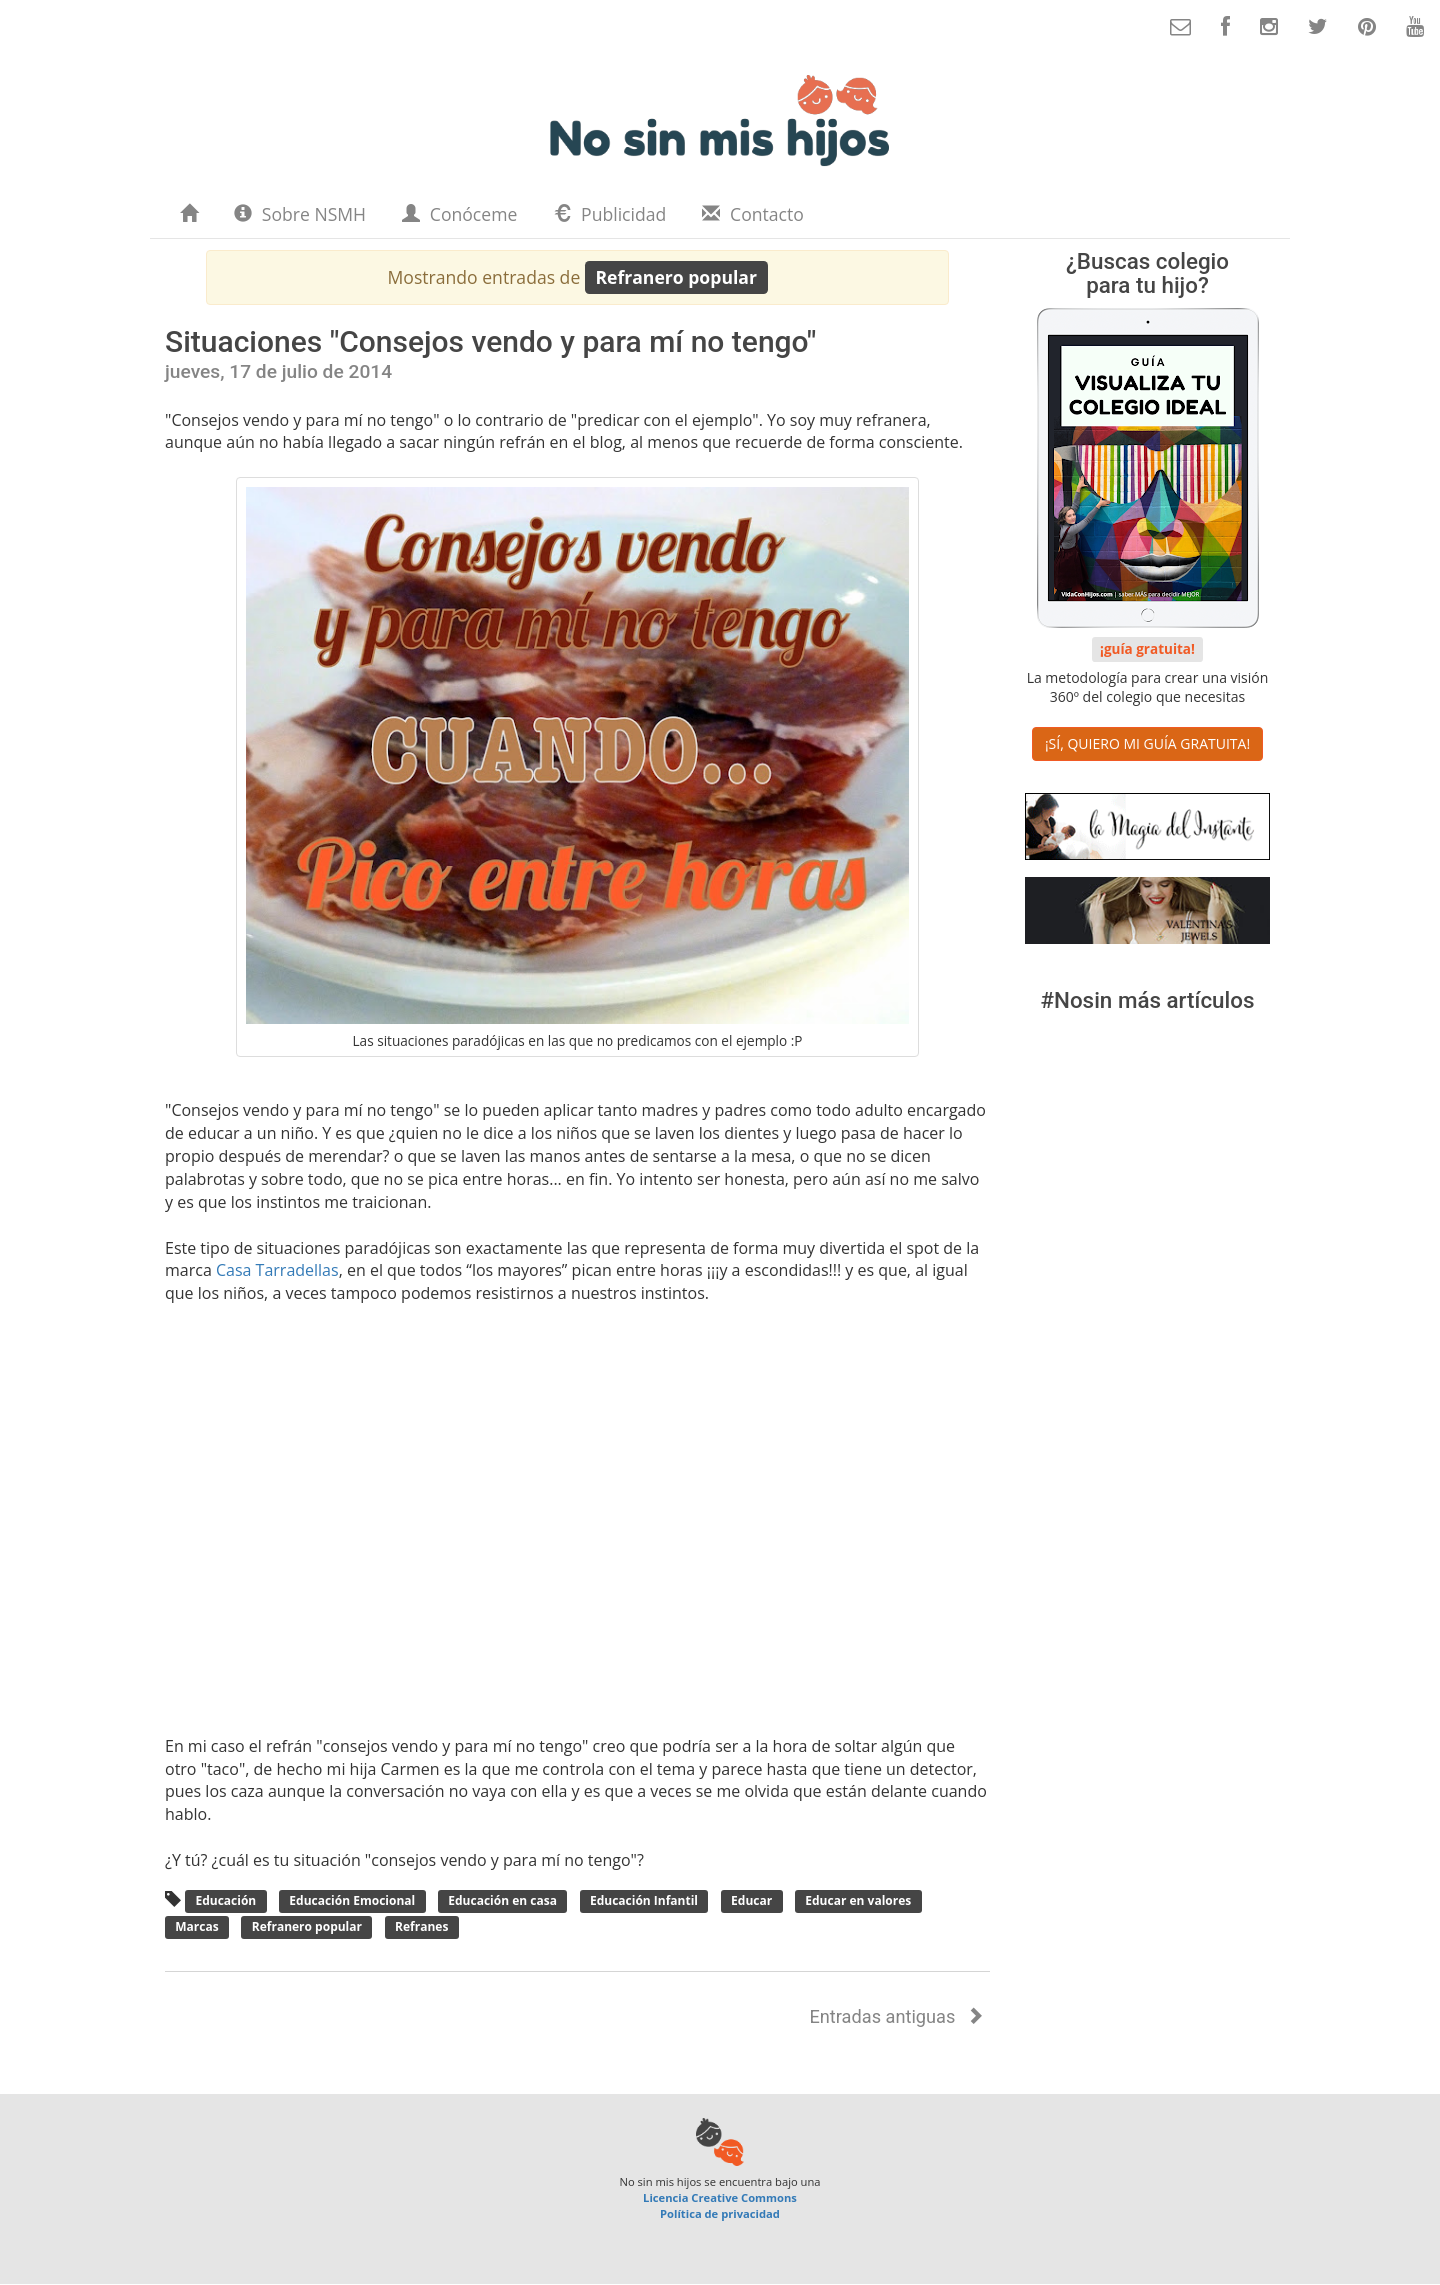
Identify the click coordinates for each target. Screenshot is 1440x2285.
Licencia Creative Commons (720, 2197)
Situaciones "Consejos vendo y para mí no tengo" (490, 341)
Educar (751, 1901)
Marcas (197, 1926)
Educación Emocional (352, 1901)
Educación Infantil (644, 1901)
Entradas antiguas (896, 2016)
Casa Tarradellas (277, 1270)
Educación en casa (502, 1901)
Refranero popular (307, 1926)
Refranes (422, 1926)
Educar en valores (858, 1901)
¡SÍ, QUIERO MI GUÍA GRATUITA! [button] (1147, 743)
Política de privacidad (720, 2213)
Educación (225, 1901)
